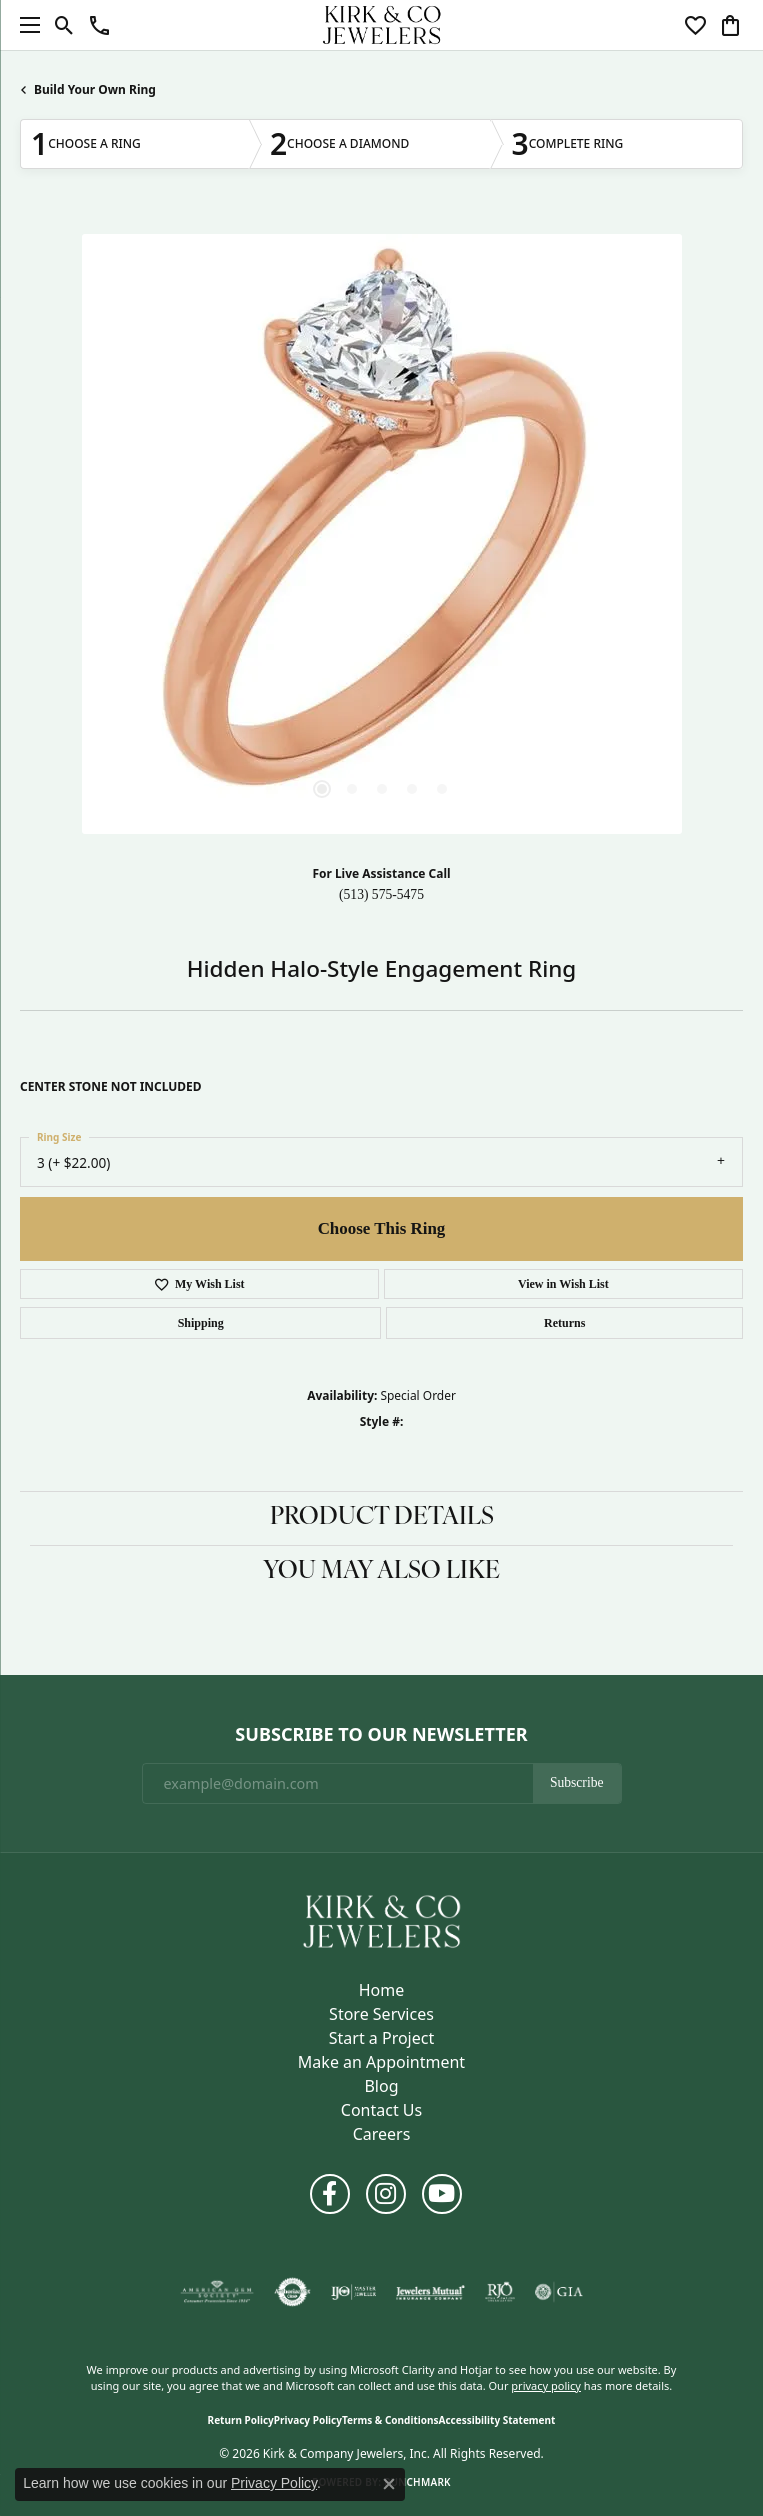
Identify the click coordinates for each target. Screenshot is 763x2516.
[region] (381, 534)
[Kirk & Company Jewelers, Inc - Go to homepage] (382, 1920)
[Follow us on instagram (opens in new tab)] (386, 2194)
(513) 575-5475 (381, 894)
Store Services (381, 2014)
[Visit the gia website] (559, 2292)
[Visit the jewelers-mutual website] (430, 2292)
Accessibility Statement (497, 2420)
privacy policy (546, 2385)
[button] (64, 25)
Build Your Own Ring (95, 89)
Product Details (382, 1518)
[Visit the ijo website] (353, 2292)
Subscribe (577, 1782)
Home (382, 1990)
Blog (381, 2086)
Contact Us (381, 2110)
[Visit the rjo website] (500, 2292)
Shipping (201, 1323)
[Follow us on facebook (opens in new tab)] (330, 2194)
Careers (382, 2134)
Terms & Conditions (390, 2420)
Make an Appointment (381, 2062)
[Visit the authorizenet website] (292, 2292)
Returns (564, 1323)
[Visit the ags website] (217, 2292)
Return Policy (241, 2420)
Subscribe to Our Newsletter (381, 1735)
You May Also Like (381, 1572)
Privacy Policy (308, 2420)
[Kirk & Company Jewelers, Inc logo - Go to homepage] (382, 25)
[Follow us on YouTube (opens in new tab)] (442, 2194)
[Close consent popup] (389, 2484)
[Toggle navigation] (25, 25)
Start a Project (381, 2038)
